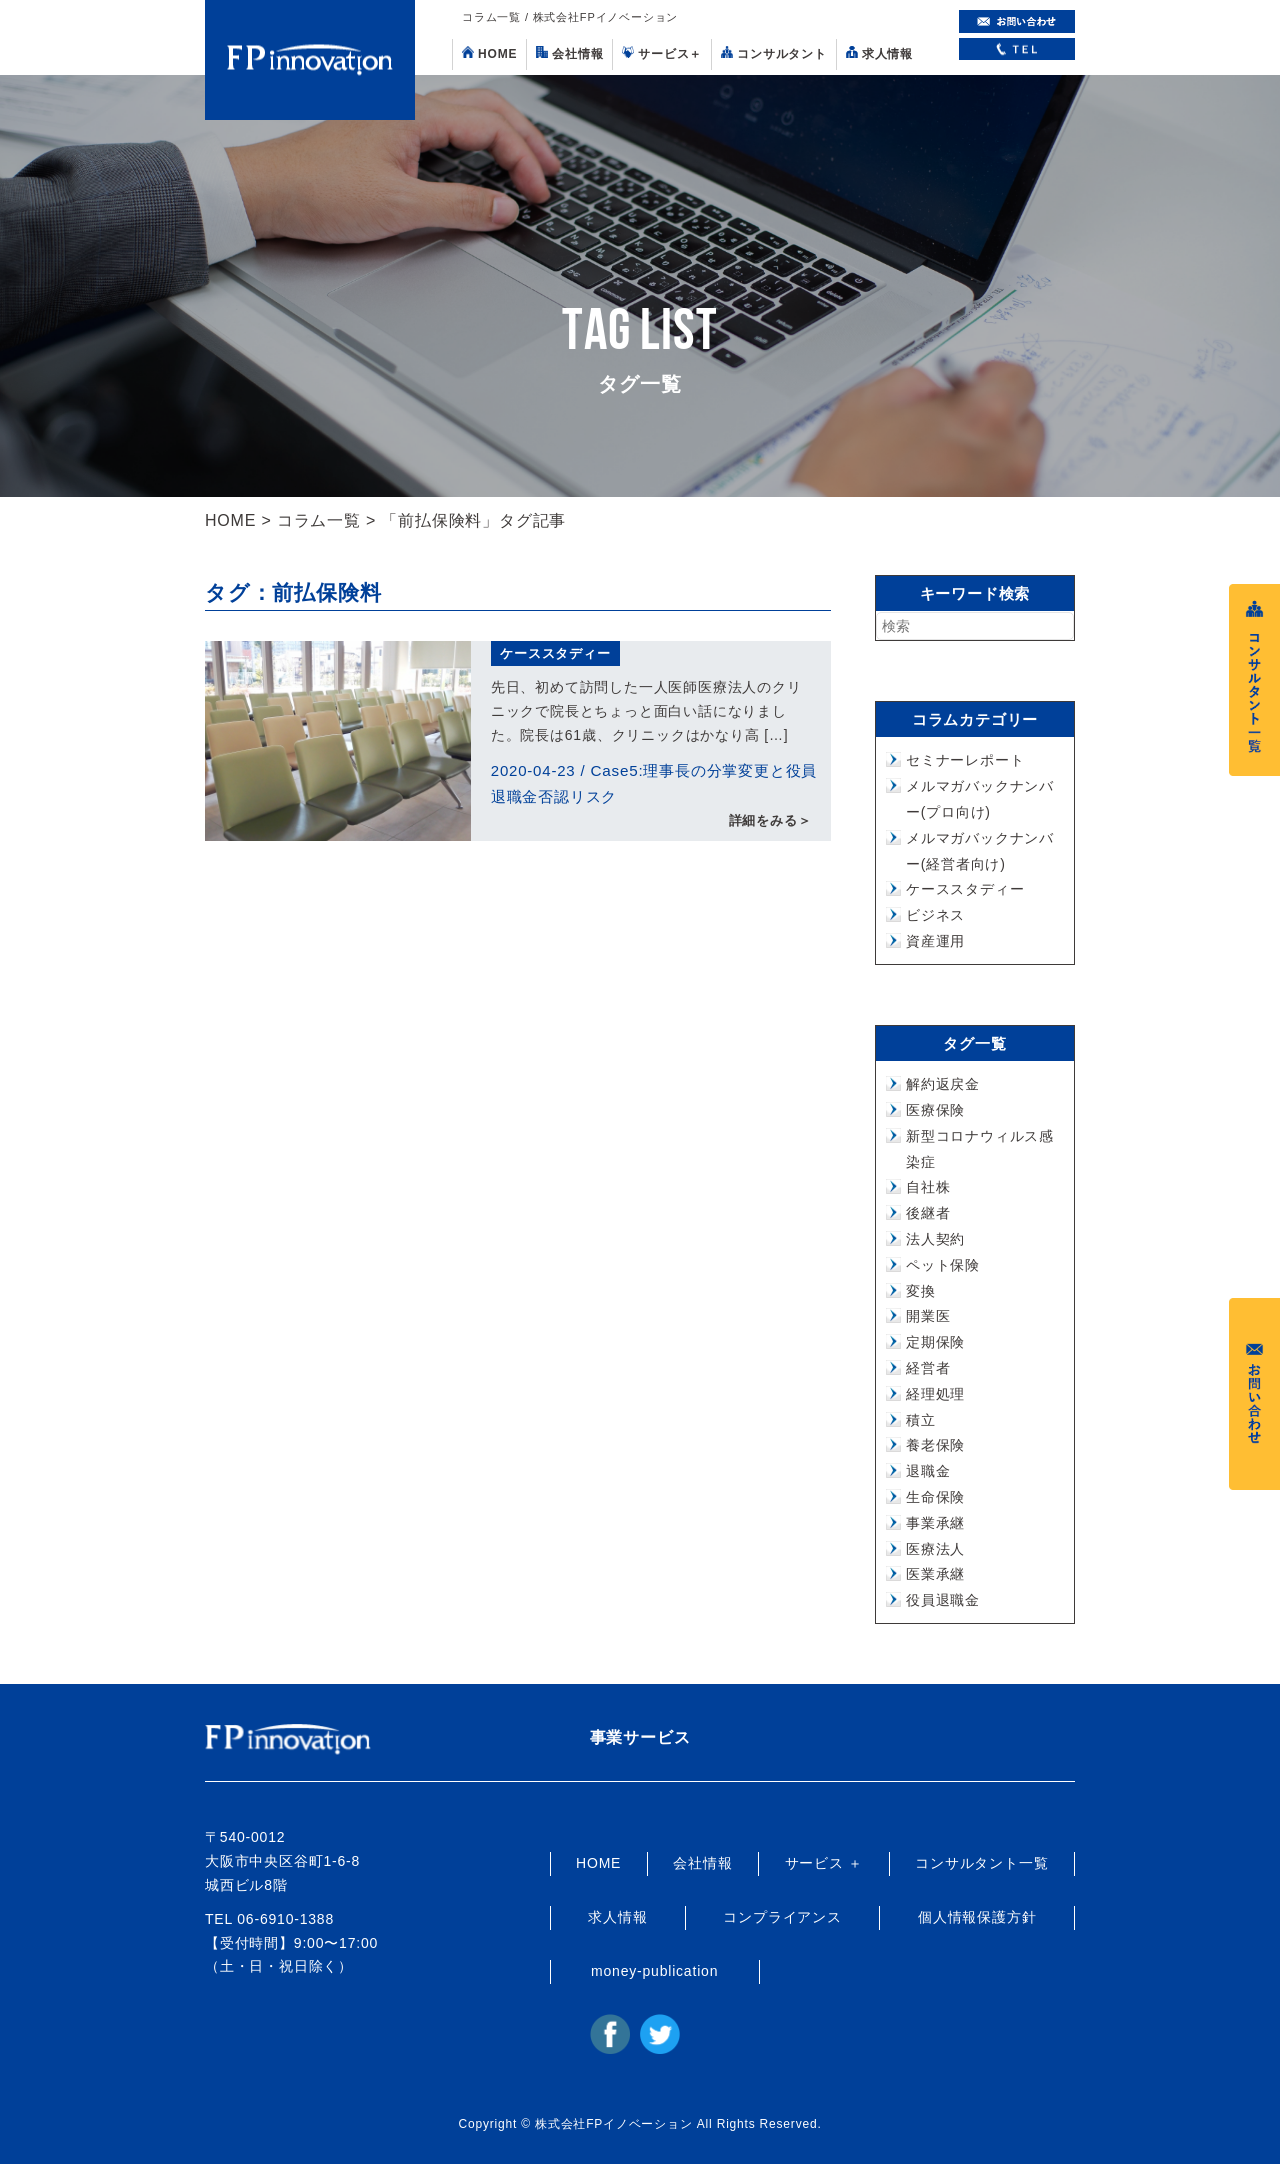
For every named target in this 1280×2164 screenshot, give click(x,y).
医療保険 (935, 1110)
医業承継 (935, 1574)
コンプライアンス (782, 1917)
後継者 (928, 1213)
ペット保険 (943, 1265)
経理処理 (935, 1394)
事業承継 (935, 1523)
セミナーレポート (965, 760)
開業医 (928, 1316)
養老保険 (935, 1445)
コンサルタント (774, 53)
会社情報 (569, 53)
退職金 (928, 1471)
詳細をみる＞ (770, 821)
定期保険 (935, 1342)
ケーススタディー (555, 653)
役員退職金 (943, 1600)
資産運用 (935, 941)
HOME (489, 53)
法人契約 (935, 1239)
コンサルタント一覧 (981, 1863)
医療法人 (935, 1549)
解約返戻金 (943, 1084)
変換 (921, 1291)
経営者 (928, 1368)
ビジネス (935, 915)
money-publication (654, 1971)
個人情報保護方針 (977, 1917)
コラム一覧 (319, 520)
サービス (662, 53)
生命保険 (935, 1497)
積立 (921, 1420)
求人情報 (879, 53)
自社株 (928, 1187)
